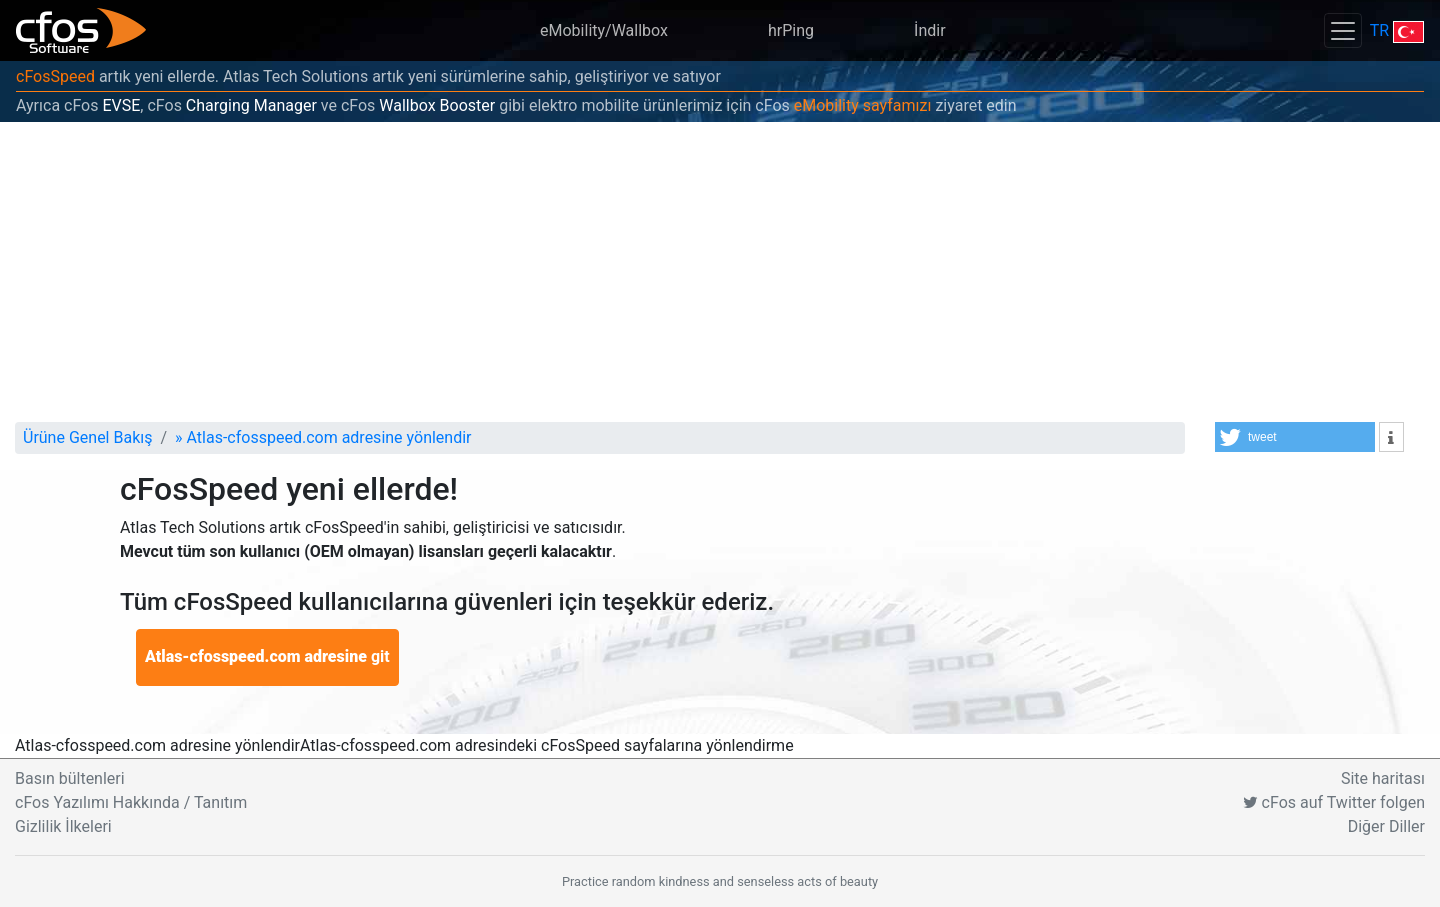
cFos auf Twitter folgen (1334, 802)
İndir (930, 30)
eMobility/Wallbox (604, 30)
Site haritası (1383, 778)
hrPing (791, 30)
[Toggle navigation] (1343, 30)
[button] (1295, 437)
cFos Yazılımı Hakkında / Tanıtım (131, 802)
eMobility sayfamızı (863, 105)
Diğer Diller (1386, 826)
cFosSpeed (55, 76)
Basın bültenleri (70, 778)
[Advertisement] (720, 272)
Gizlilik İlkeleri (63, 826)
